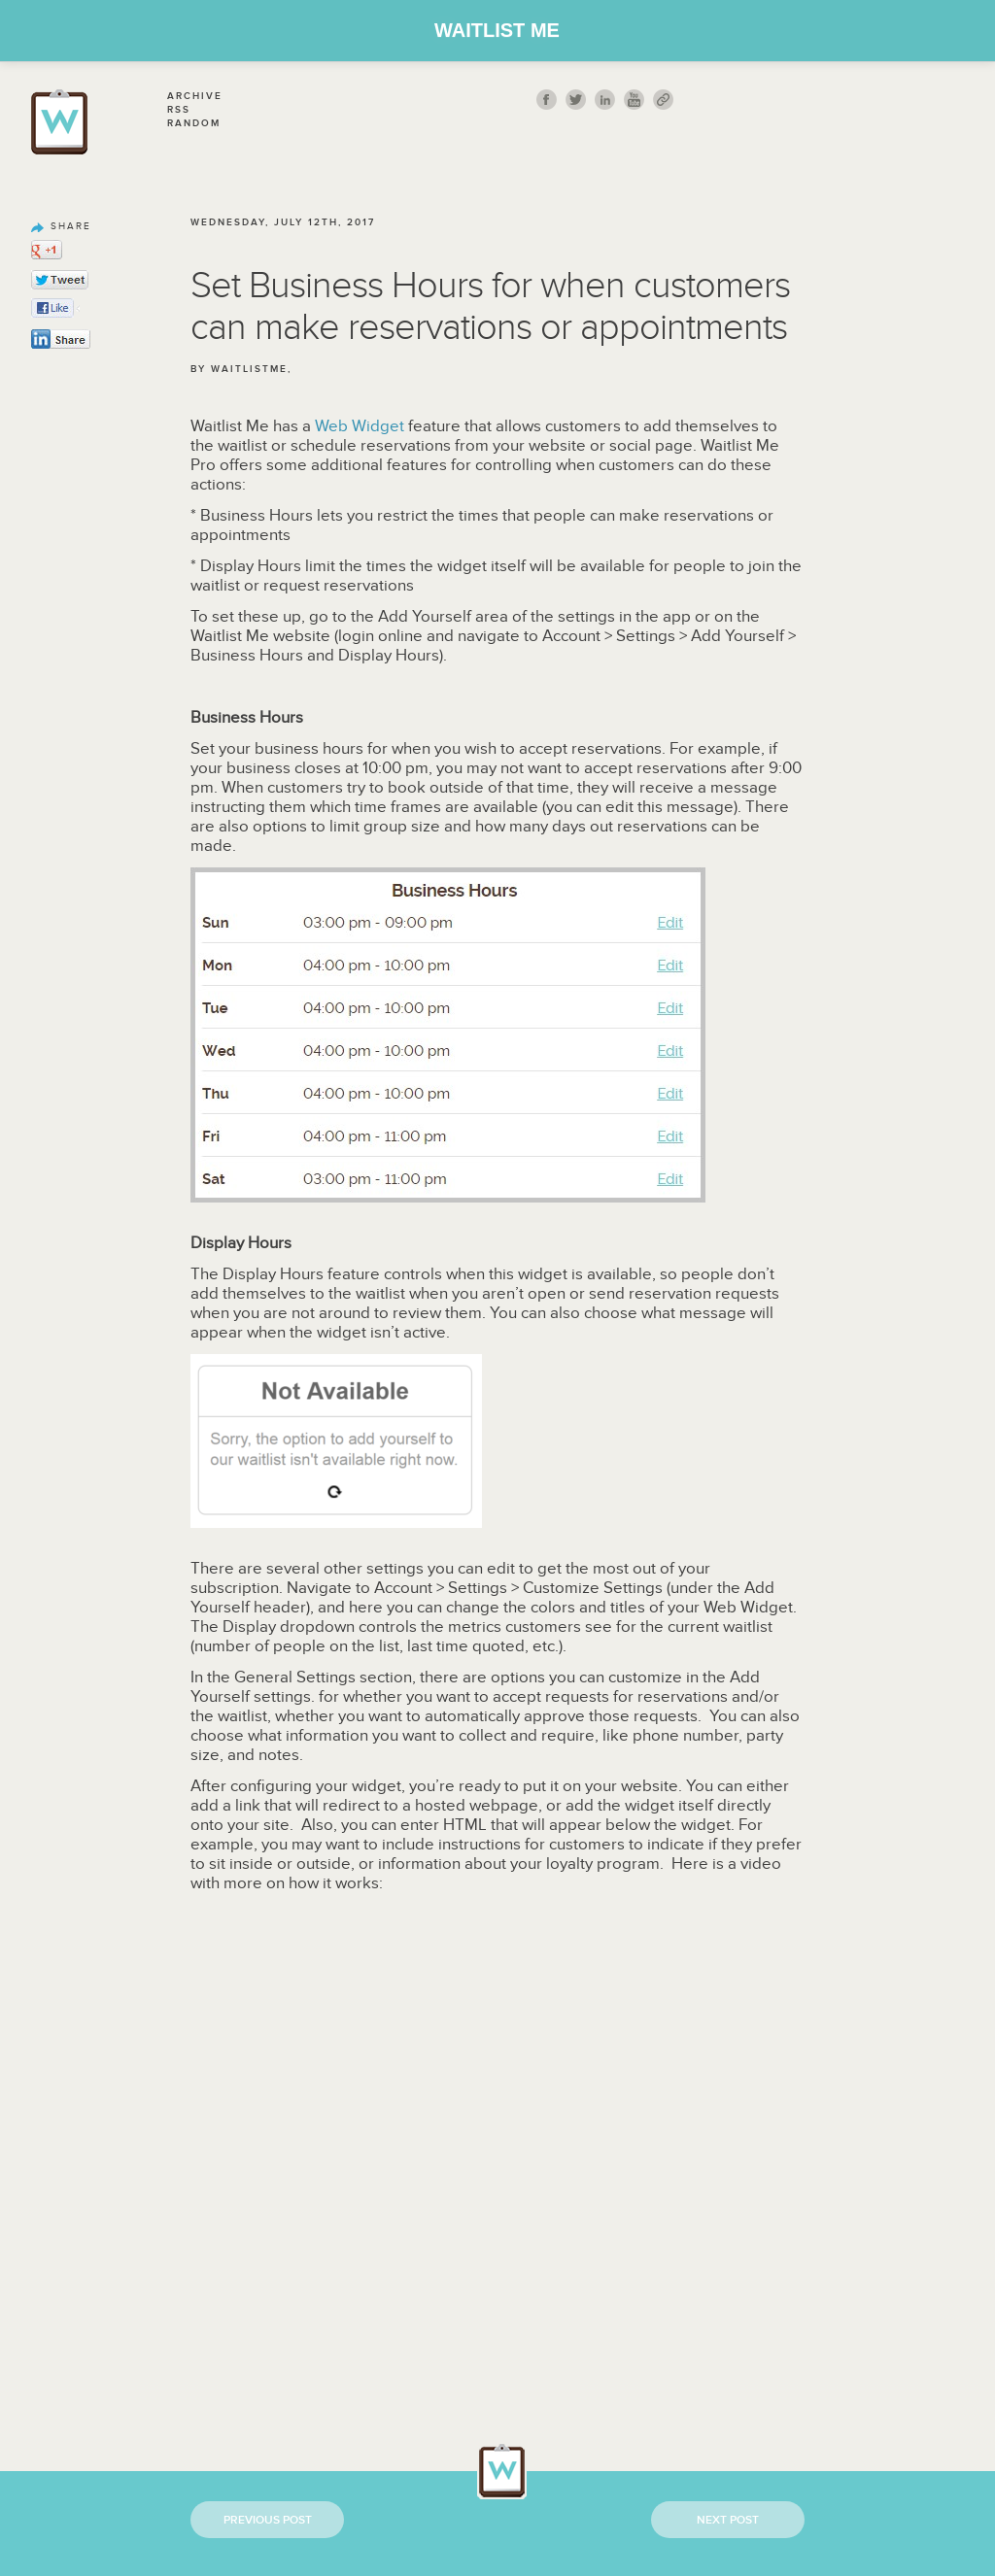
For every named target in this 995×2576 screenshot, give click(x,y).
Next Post (728, 2520)
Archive (195, 96)
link (663, 99)
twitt (576, 99)
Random (194, 123)
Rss (178, 110)
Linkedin (605, 99)
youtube (634, 99)
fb (546, 99)
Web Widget (359, 426)
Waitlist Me (497, 30)
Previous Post (267, 2520)
